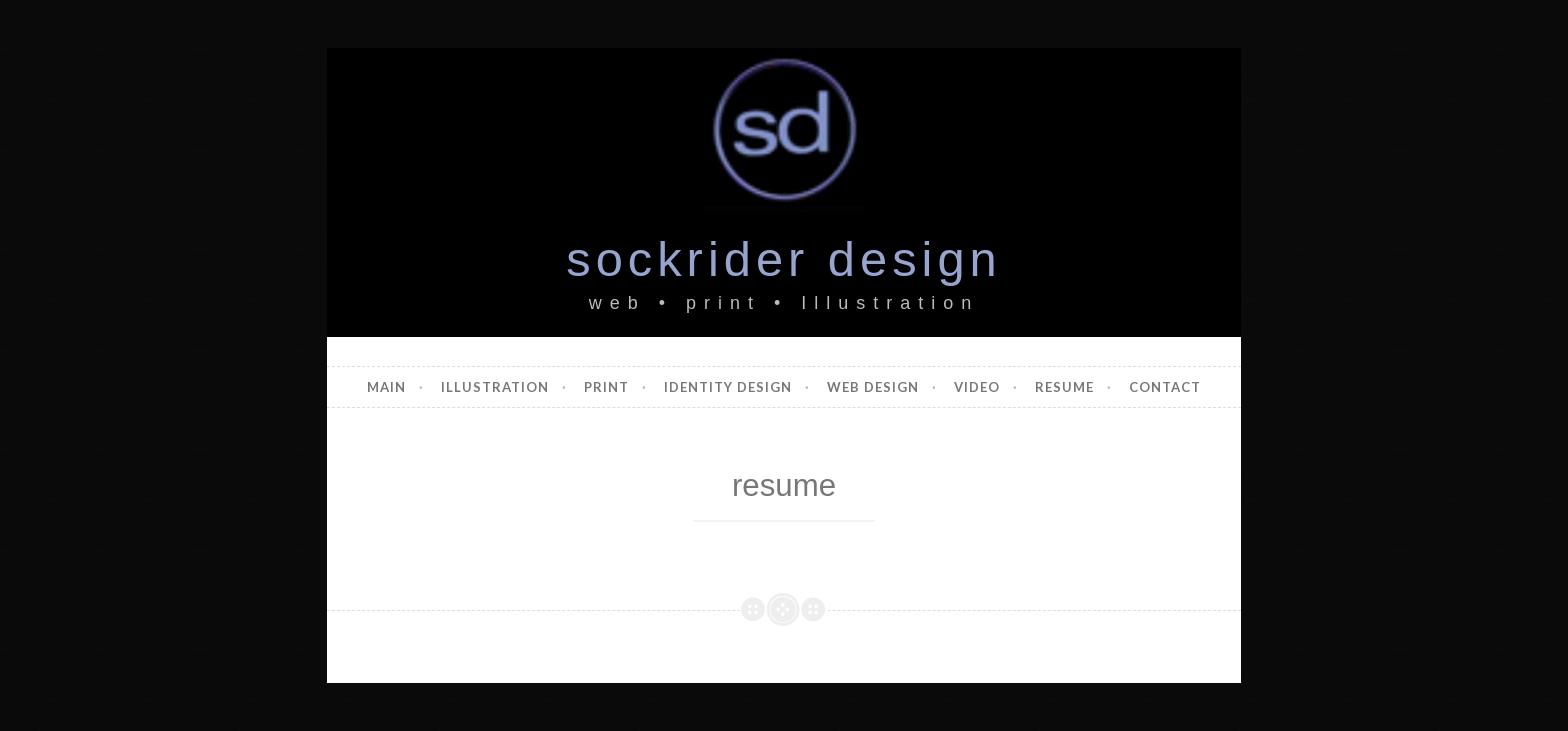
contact (1165, 387)
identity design (728, 387)
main (386, 387)
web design (873, 387)
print (606, 387)
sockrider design (784, 259)
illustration (495, 387)
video (977, 387)
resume (1064, 387)
